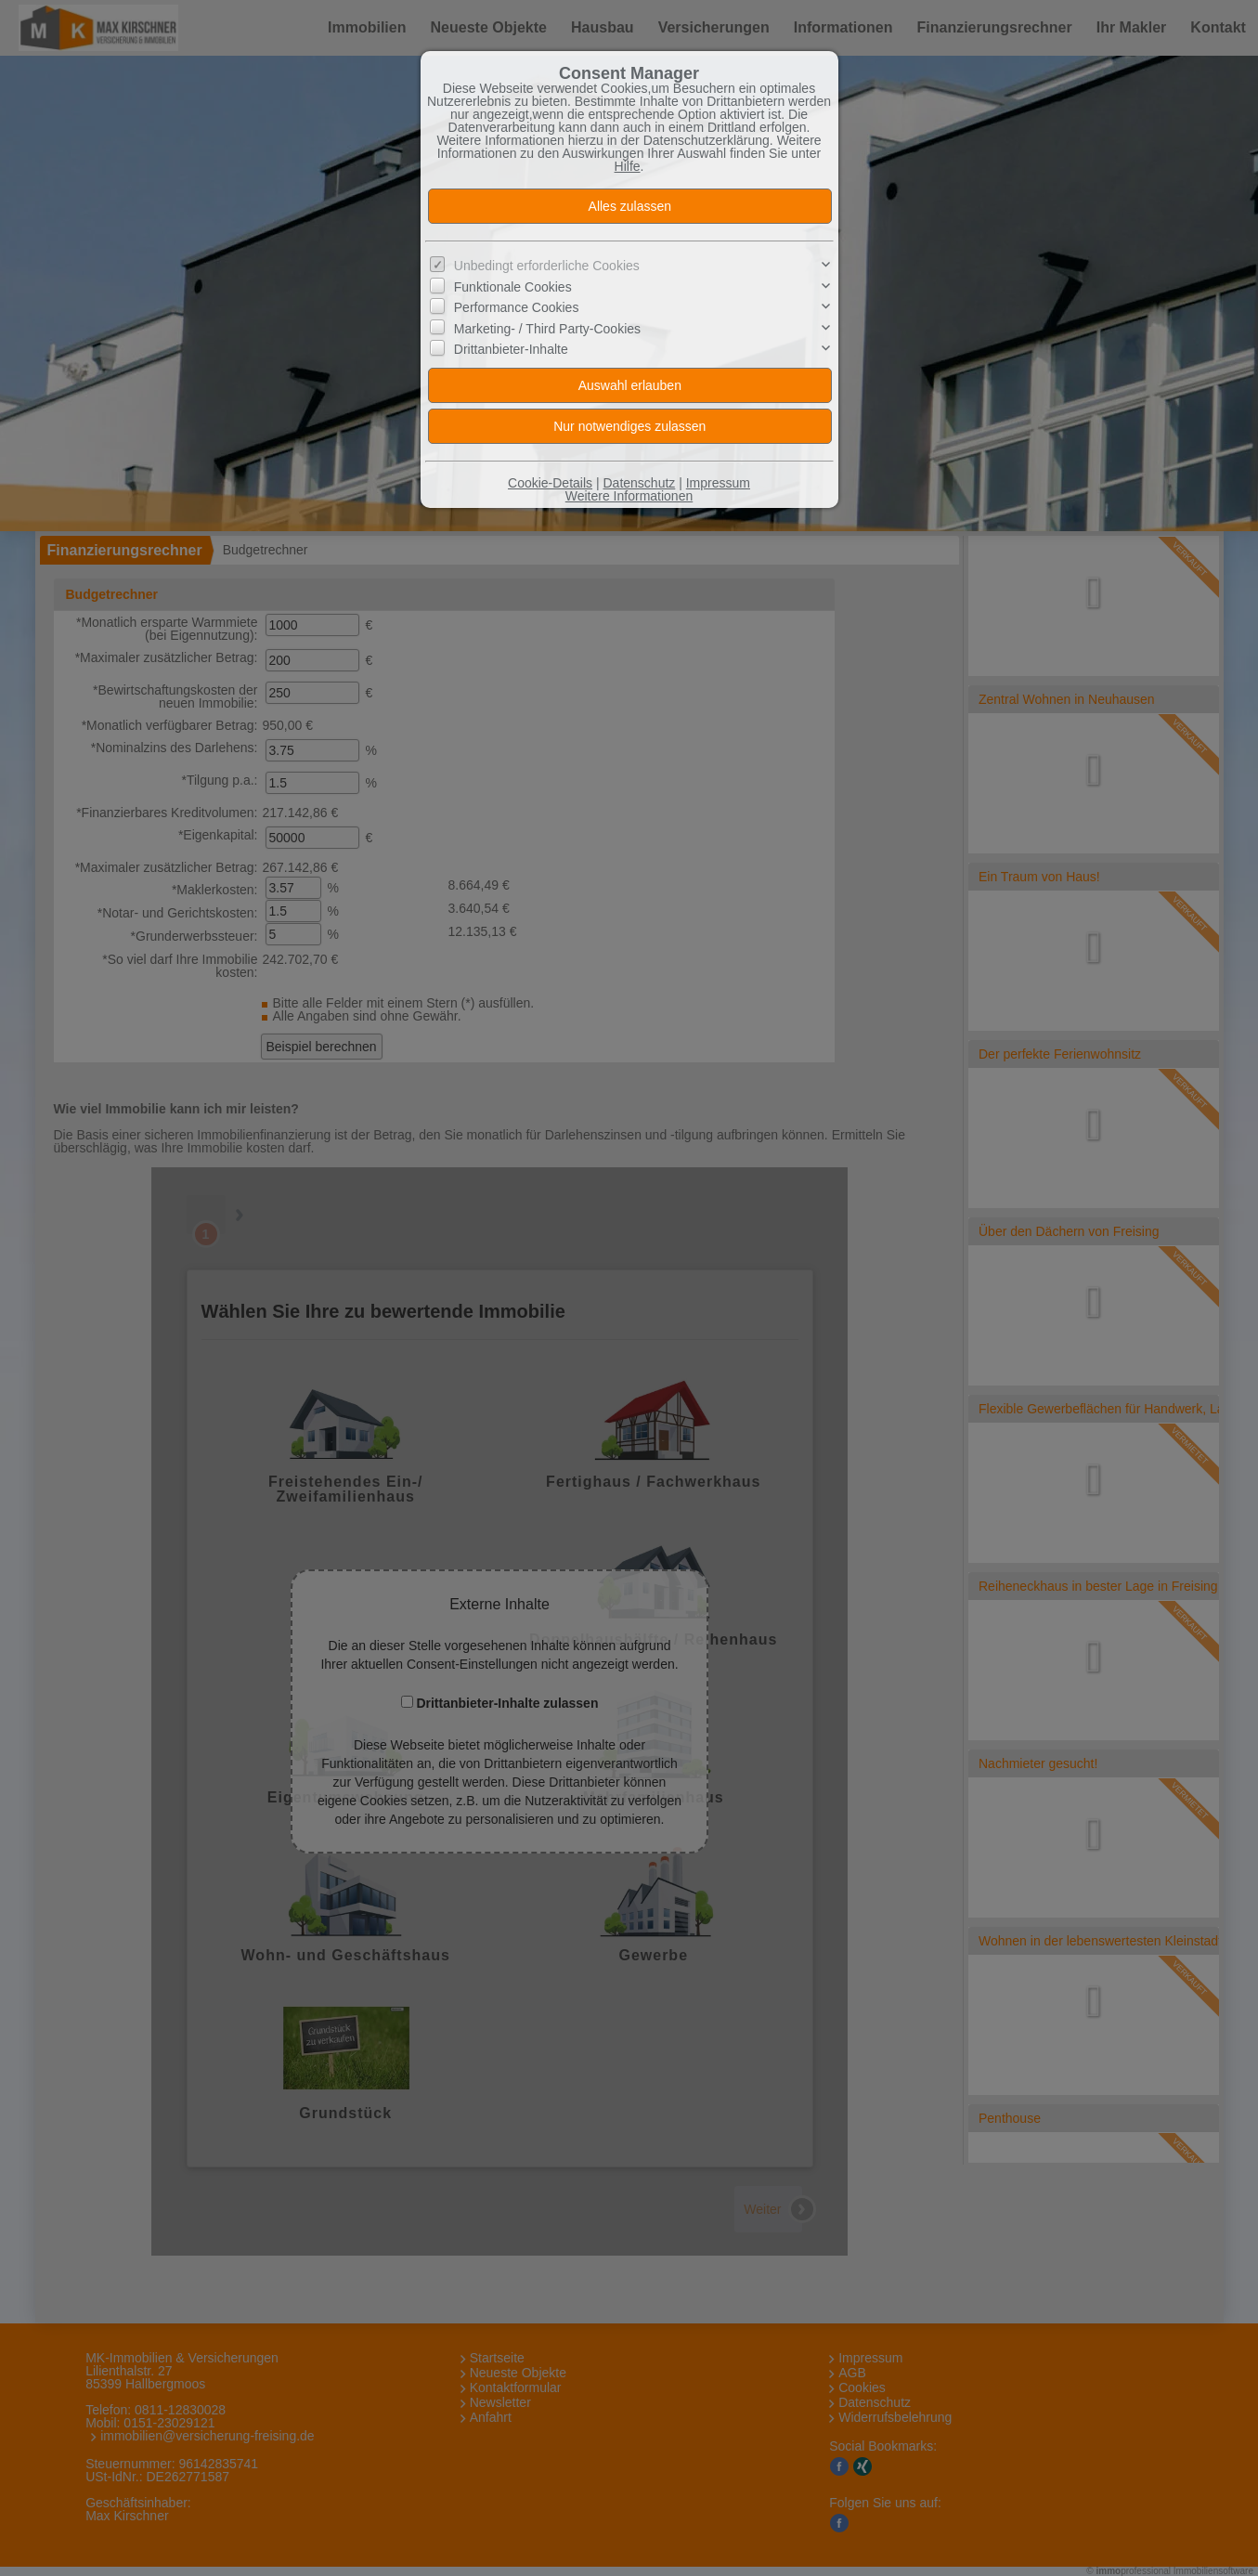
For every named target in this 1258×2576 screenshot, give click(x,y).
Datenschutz (639, 482)
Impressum (718, 482)
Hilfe (628, 166)
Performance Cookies (516, 307)
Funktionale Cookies (513, 287)
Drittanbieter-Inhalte (511, 349)
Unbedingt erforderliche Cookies (547, 265)
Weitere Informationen (629, 495)
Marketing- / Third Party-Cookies (547, 328)
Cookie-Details (550, 482)
